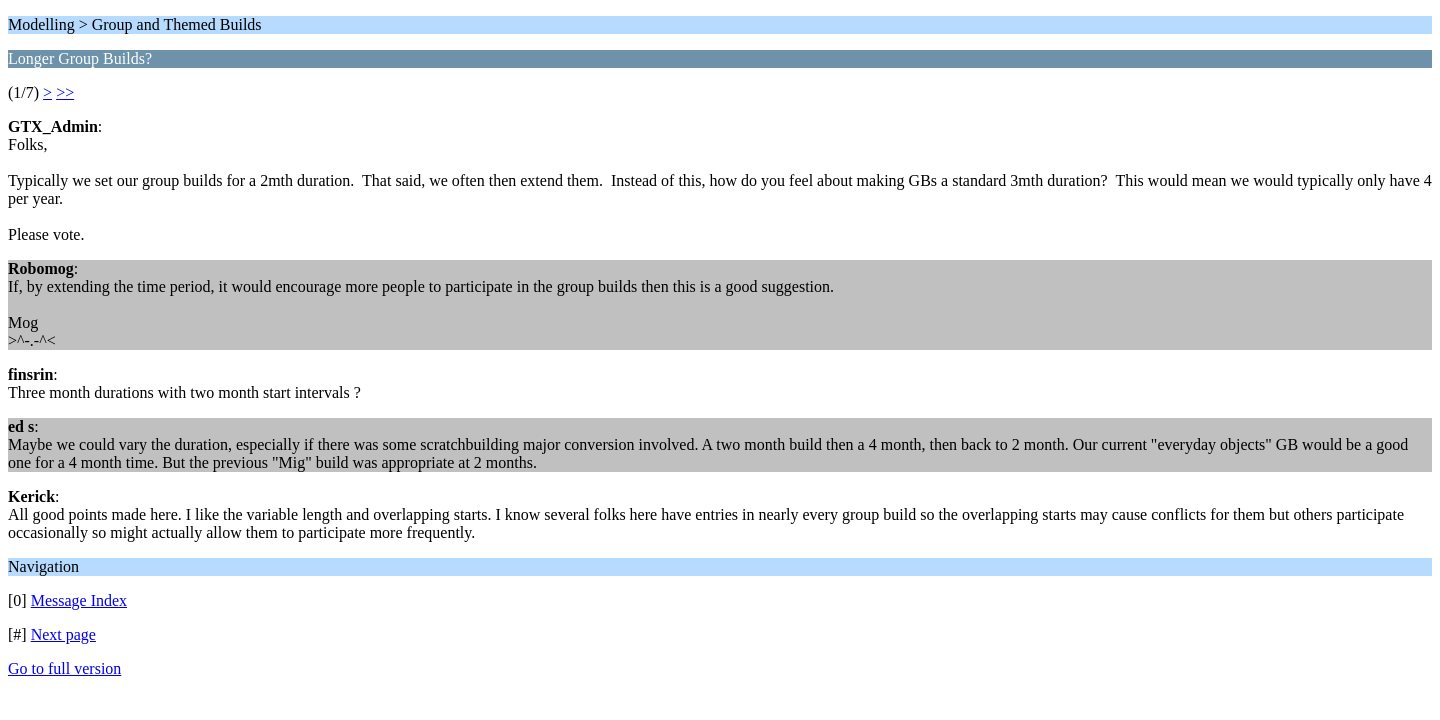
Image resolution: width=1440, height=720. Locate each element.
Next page (63, 634)
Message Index (79, 600)
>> (65, 92)
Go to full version (64, 668)
